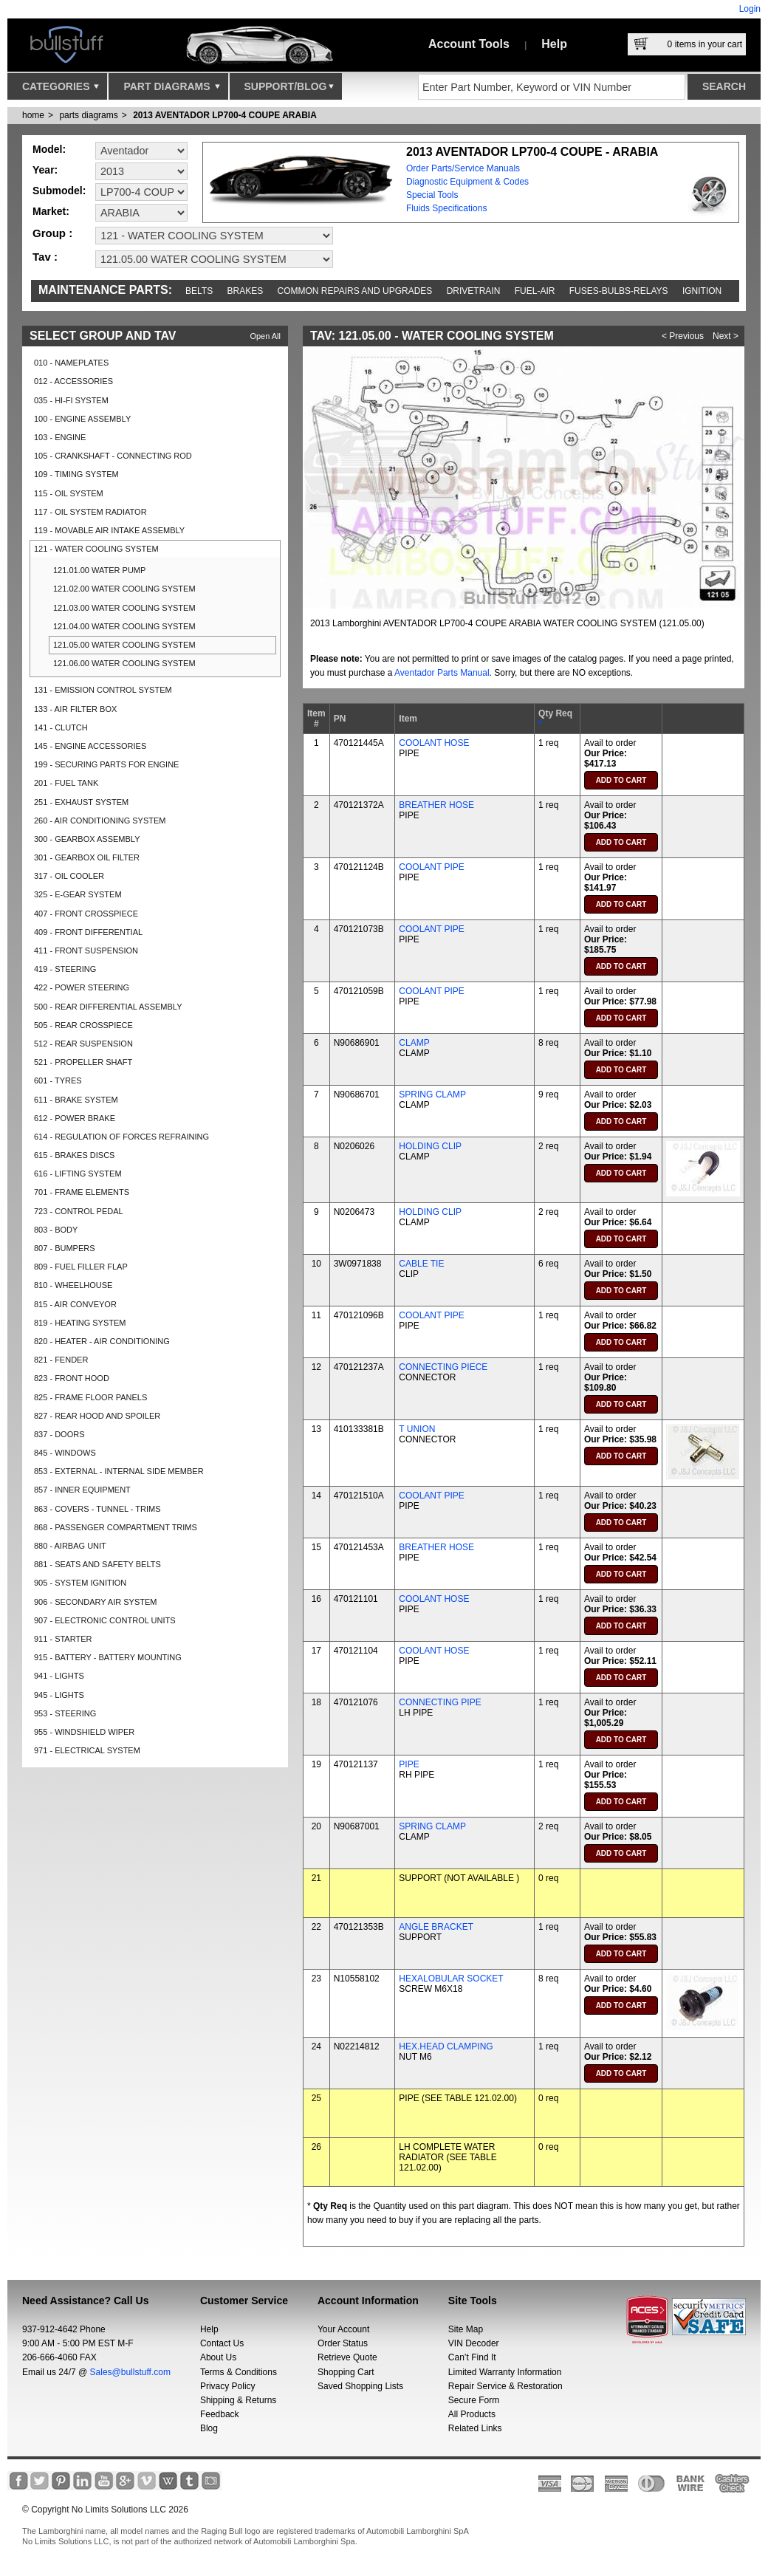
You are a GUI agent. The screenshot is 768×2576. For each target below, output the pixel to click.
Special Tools (432, 195)
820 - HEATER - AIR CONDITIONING (102, 1341)
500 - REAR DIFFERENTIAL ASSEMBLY (108, 1006)
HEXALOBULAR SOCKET (451, 1978)
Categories (60, 90)
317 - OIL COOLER (69, 875)
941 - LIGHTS (59, 1675)
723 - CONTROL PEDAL (78, 1211)
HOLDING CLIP (430, 1146)
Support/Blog (289, 90)
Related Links (475, 2428)
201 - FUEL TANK (66, 782)
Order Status (343, 2343)
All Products (472, 2414)
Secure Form (473, 2400)
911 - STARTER (63, 1638)
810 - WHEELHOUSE (73, 1285)
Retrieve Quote (347, 2357)
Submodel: (59, 190)
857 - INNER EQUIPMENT (82, 1489)
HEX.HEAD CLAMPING (446, 2046)
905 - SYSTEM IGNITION (80, 1582)
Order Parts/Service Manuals (463, 168)
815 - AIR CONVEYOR (75, 1304)
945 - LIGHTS (59, 1694)
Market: (50, 211)
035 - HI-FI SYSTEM (71, 400)
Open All (265, 336)
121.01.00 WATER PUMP (99, 570)
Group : (52, 233)
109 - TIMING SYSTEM (76, 474)
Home (33, 115)
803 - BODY (56, 1229)
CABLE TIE (421, 1263)
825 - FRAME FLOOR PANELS (90, 1397)
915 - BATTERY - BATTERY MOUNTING (108, 1657)
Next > (725, 336)
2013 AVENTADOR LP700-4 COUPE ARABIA (225, 115)
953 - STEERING (65, 1713)
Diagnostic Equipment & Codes (467, 182)
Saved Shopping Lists (360, 2386)
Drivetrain (474, 291)
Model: (49, 149)
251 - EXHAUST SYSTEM (81, 802)
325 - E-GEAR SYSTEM (78, 894)
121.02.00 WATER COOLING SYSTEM (124, 588)
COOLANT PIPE (431, 867)
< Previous (683, 336)
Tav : (45, 256)
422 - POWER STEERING (81, 987)
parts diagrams (88, 115)
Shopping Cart (346, 2372)
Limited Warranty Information (505, 2372)
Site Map (465, 2329)
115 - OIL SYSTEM (68, 493)
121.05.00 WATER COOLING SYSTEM (124, 644)
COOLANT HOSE (434, 743)
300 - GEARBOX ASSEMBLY (87, 839)
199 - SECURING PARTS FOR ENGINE (106, 764)
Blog (209, 2428)
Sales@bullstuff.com (130, 2372)
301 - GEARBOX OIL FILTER (87, 857)
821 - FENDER (61, 1359)
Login (750, 9)
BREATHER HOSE (436, 805)
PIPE (409, 1764)
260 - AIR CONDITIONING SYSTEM (99, 820)
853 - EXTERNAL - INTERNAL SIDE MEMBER (119, 1471)
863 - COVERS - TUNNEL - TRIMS (97, 1508)
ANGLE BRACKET (436, 1927)
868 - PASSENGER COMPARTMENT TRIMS (115, 1527)
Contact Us (222, 2343)
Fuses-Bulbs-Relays (618, 291)
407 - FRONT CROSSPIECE (86, 913)
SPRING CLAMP (432, 1094)
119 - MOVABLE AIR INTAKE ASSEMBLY (109, 530)
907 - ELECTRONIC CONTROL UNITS (105, 1620)
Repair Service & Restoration (505, 2386)
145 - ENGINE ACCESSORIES (90, 745)
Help (554, 44)
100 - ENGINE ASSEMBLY (82, 418)
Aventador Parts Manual (442, 673)
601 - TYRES (58, 1080)
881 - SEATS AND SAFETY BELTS (97, 1564)
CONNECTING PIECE (443, 1367)
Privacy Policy (228, 2386)
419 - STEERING (65, 969)
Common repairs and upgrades (355, 291)
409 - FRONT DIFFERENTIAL (88, 932)
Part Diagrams (171, 90)
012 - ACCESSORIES (73, 381)
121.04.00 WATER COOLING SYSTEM (124, 626)
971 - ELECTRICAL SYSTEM (87, 1750)
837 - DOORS (59, 1434)
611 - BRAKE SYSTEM (76, 1099)
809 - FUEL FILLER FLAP (81, 1266)
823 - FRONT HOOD (71, 1378)
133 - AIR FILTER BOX (75, 709)
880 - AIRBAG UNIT (70, 1545)
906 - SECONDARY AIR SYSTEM (95, 1601)
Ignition (701, 291)
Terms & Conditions (238, 2372)
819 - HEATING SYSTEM (80, 1322)
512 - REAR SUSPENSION (83, 1043)
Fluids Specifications (446, 208)
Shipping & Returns (238, 2400)
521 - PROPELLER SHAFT (83, 1062)
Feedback (219, 2414)
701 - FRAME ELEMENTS (81, 1192)
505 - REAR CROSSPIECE (83, 1025)
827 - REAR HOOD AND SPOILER (97, 1415)
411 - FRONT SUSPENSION (86, 950)
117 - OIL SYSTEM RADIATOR (90, 511)
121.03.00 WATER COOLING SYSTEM (124, 607)
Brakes (245, 291)
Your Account (343, 2329)
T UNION (417, 1429)
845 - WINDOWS (65, 1452)
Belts (199, 291)
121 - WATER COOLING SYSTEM (96, 548)
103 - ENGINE (60, 437)
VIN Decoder (473, 2343)
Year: (45, 170)
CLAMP (414, 1043)
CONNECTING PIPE (440, 1702)
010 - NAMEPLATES (71, 362)
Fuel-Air (535, 291)
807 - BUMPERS (64, 1248)
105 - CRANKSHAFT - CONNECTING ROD (113, 455)
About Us (218, 2357)
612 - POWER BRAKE (74, 1118)
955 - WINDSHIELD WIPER (84, 1731)
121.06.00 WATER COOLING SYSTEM (124, 663)
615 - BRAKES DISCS (74, 1155)
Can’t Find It (472, 2357)
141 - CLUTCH (61, 727)
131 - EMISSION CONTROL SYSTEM (103, 689)
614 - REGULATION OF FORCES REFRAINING (121, 1136)
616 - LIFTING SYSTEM (78, 1173)
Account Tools (469, 44)
